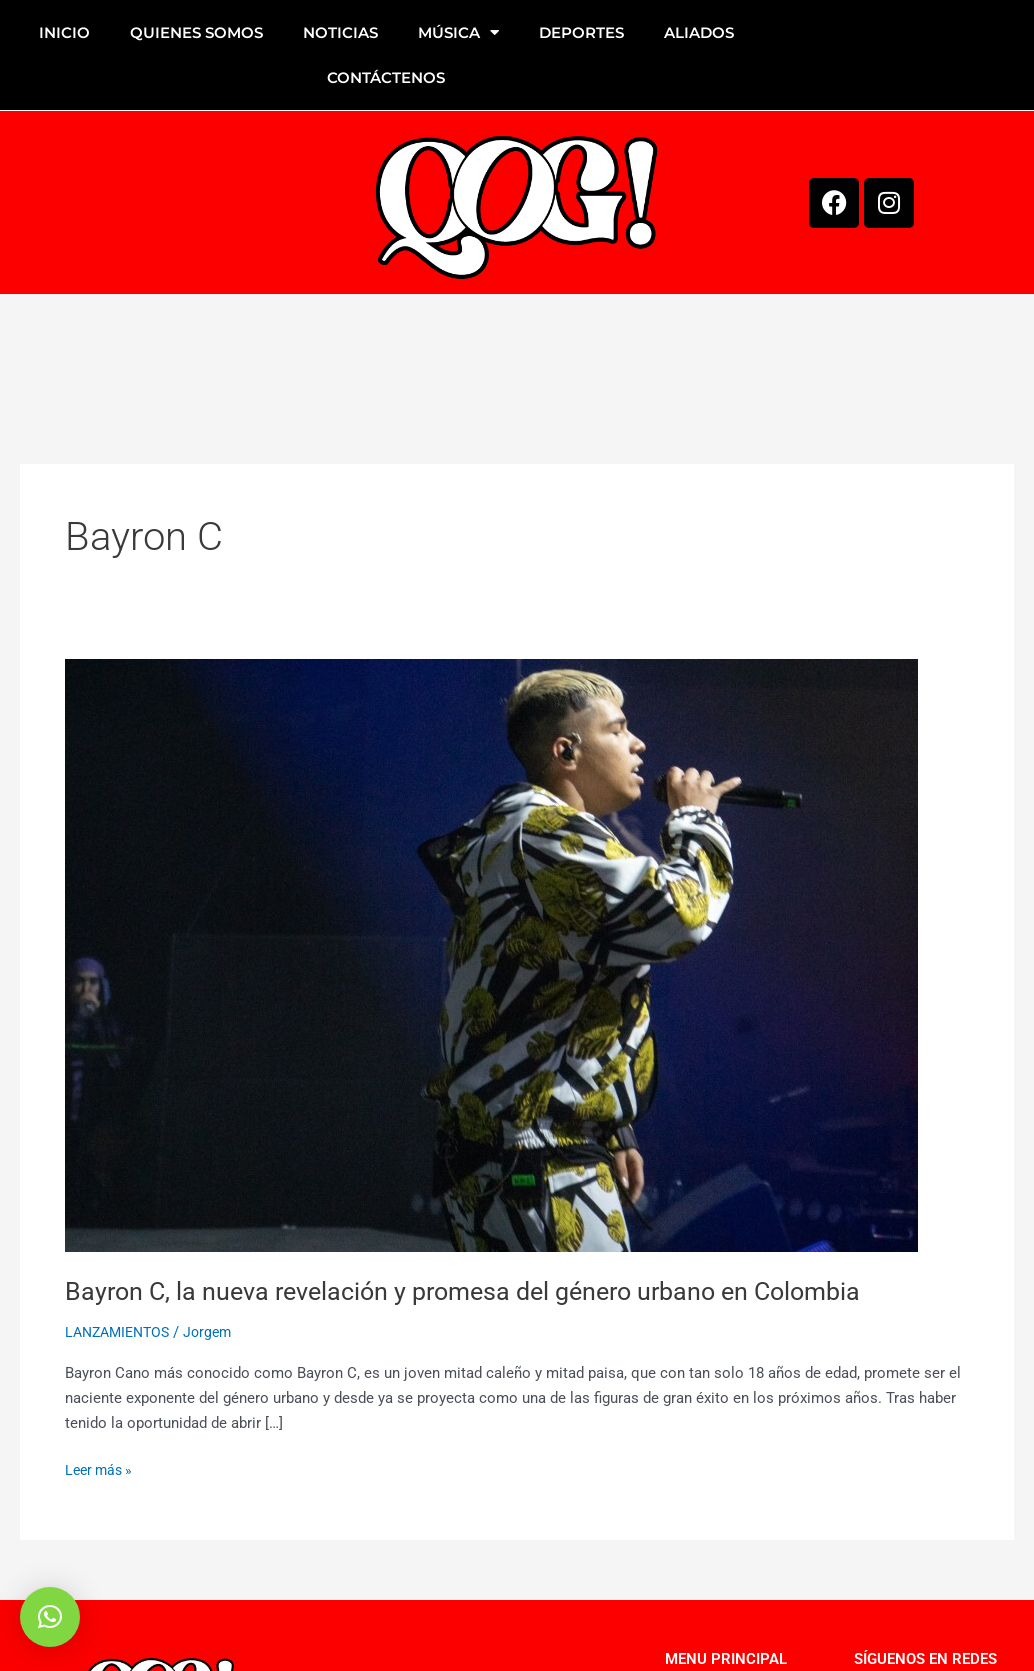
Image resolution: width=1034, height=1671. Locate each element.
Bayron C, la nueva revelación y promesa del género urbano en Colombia (478, 1291)
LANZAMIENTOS (121, 1332)
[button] (50, 1617)
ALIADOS (699, 32)
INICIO (64, 32)
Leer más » (101, 1468)
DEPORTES (581, 32)
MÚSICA (458, 32)
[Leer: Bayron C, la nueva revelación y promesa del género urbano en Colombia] (491, 955)
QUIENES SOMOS (196, 32)
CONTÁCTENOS (386, 77)
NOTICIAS (340, 32)
